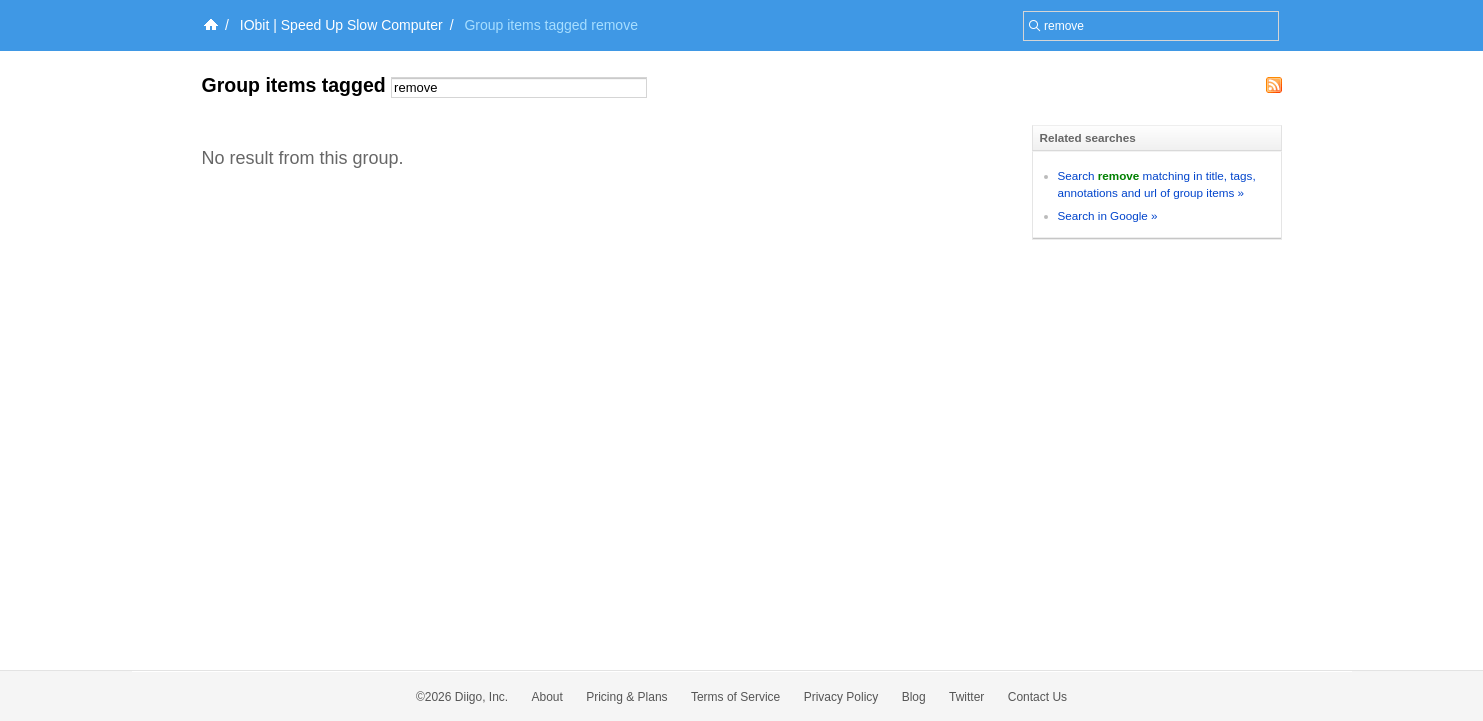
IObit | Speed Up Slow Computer (341, 25)
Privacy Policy (841, 697)
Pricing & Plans (626, 697)
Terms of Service (735, 697)
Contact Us (1037, 697)
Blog (914, 697)
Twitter (966, 697)
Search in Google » (1108, 215)
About (547, 697)
